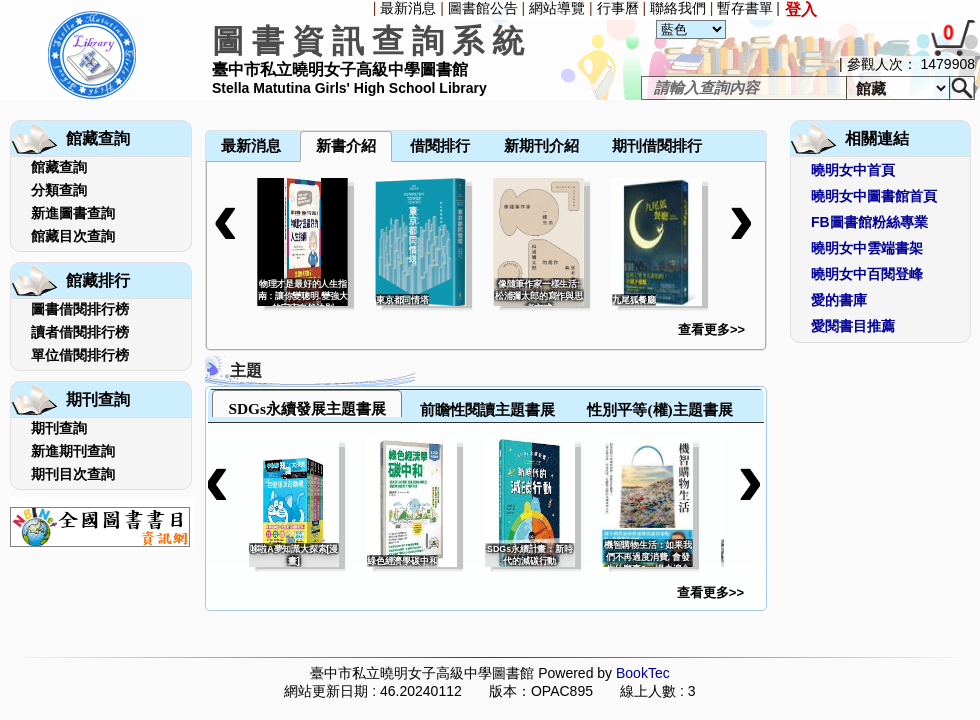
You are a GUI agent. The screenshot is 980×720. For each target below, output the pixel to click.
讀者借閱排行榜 (80, 332)
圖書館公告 (483, 8)
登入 (801, 9)
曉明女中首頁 (853, 170)
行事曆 (618, 8)
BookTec (643, 673)
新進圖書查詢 (73, 213)
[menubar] (258, 102)
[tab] (307, 403)
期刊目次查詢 (73, 474)
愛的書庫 (839, 300)
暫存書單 (745, 8)
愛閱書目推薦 (853, 326)
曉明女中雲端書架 (867, 248)
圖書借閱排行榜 (80, 309)
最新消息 (408, 8)
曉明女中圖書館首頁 (874, 196)
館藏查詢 (59, 167)
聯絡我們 (678, 8)
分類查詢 (59, 190)
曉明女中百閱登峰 (867, 274)
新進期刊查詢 (73, 451)
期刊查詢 (59, 428)
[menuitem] (207, 102)
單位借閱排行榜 (80, 355)
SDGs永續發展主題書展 (307, 408)
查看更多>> (711, 329)
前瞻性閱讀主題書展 (487, 409)
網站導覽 (557, 8)
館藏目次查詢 (73, 236)
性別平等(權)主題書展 (659, 409)
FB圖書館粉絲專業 (869, 222)
